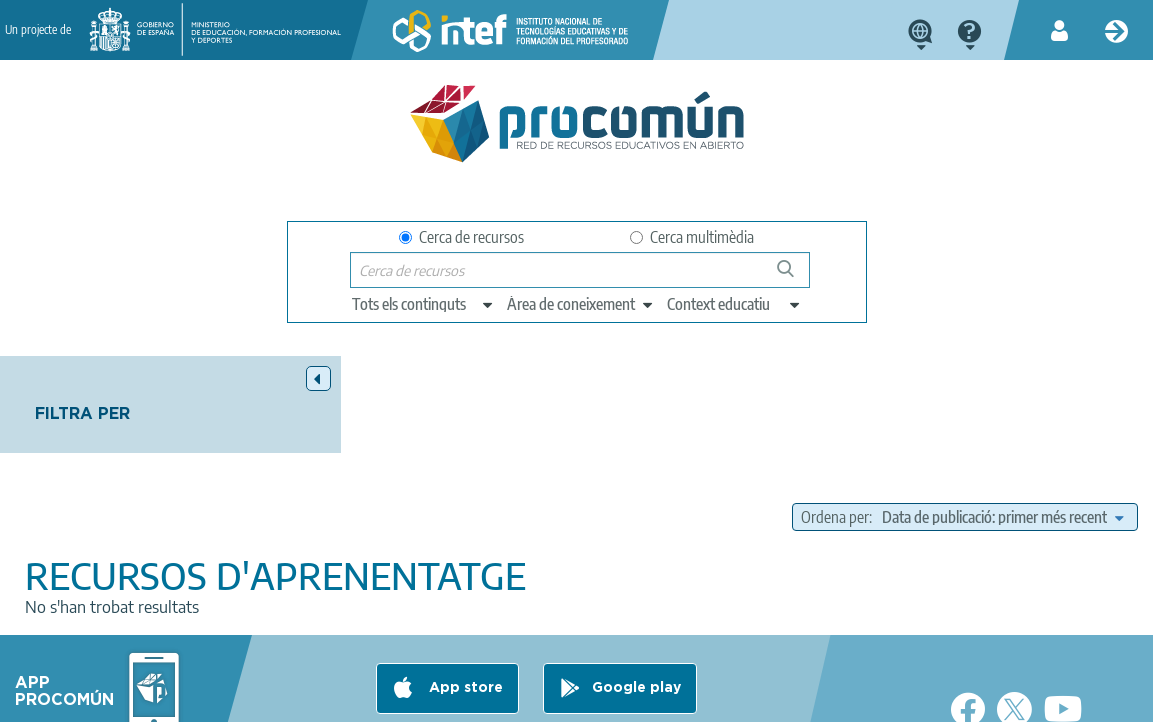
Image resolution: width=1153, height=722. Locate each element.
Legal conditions (217, 698)
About (119, 698)
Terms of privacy (345, 698)
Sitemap (666, 698)
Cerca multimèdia (692, 237)
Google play (636, 619)
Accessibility (576, 698)
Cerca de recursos (461, 237)
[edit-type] (423, 304)
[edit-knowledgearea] (581, 304)
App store (464, 619)
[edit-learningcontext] (734, 304)
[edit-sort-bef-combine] (937, 444)
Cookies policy (467, 698)
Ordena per (845, 419)
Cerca (794, 276)
